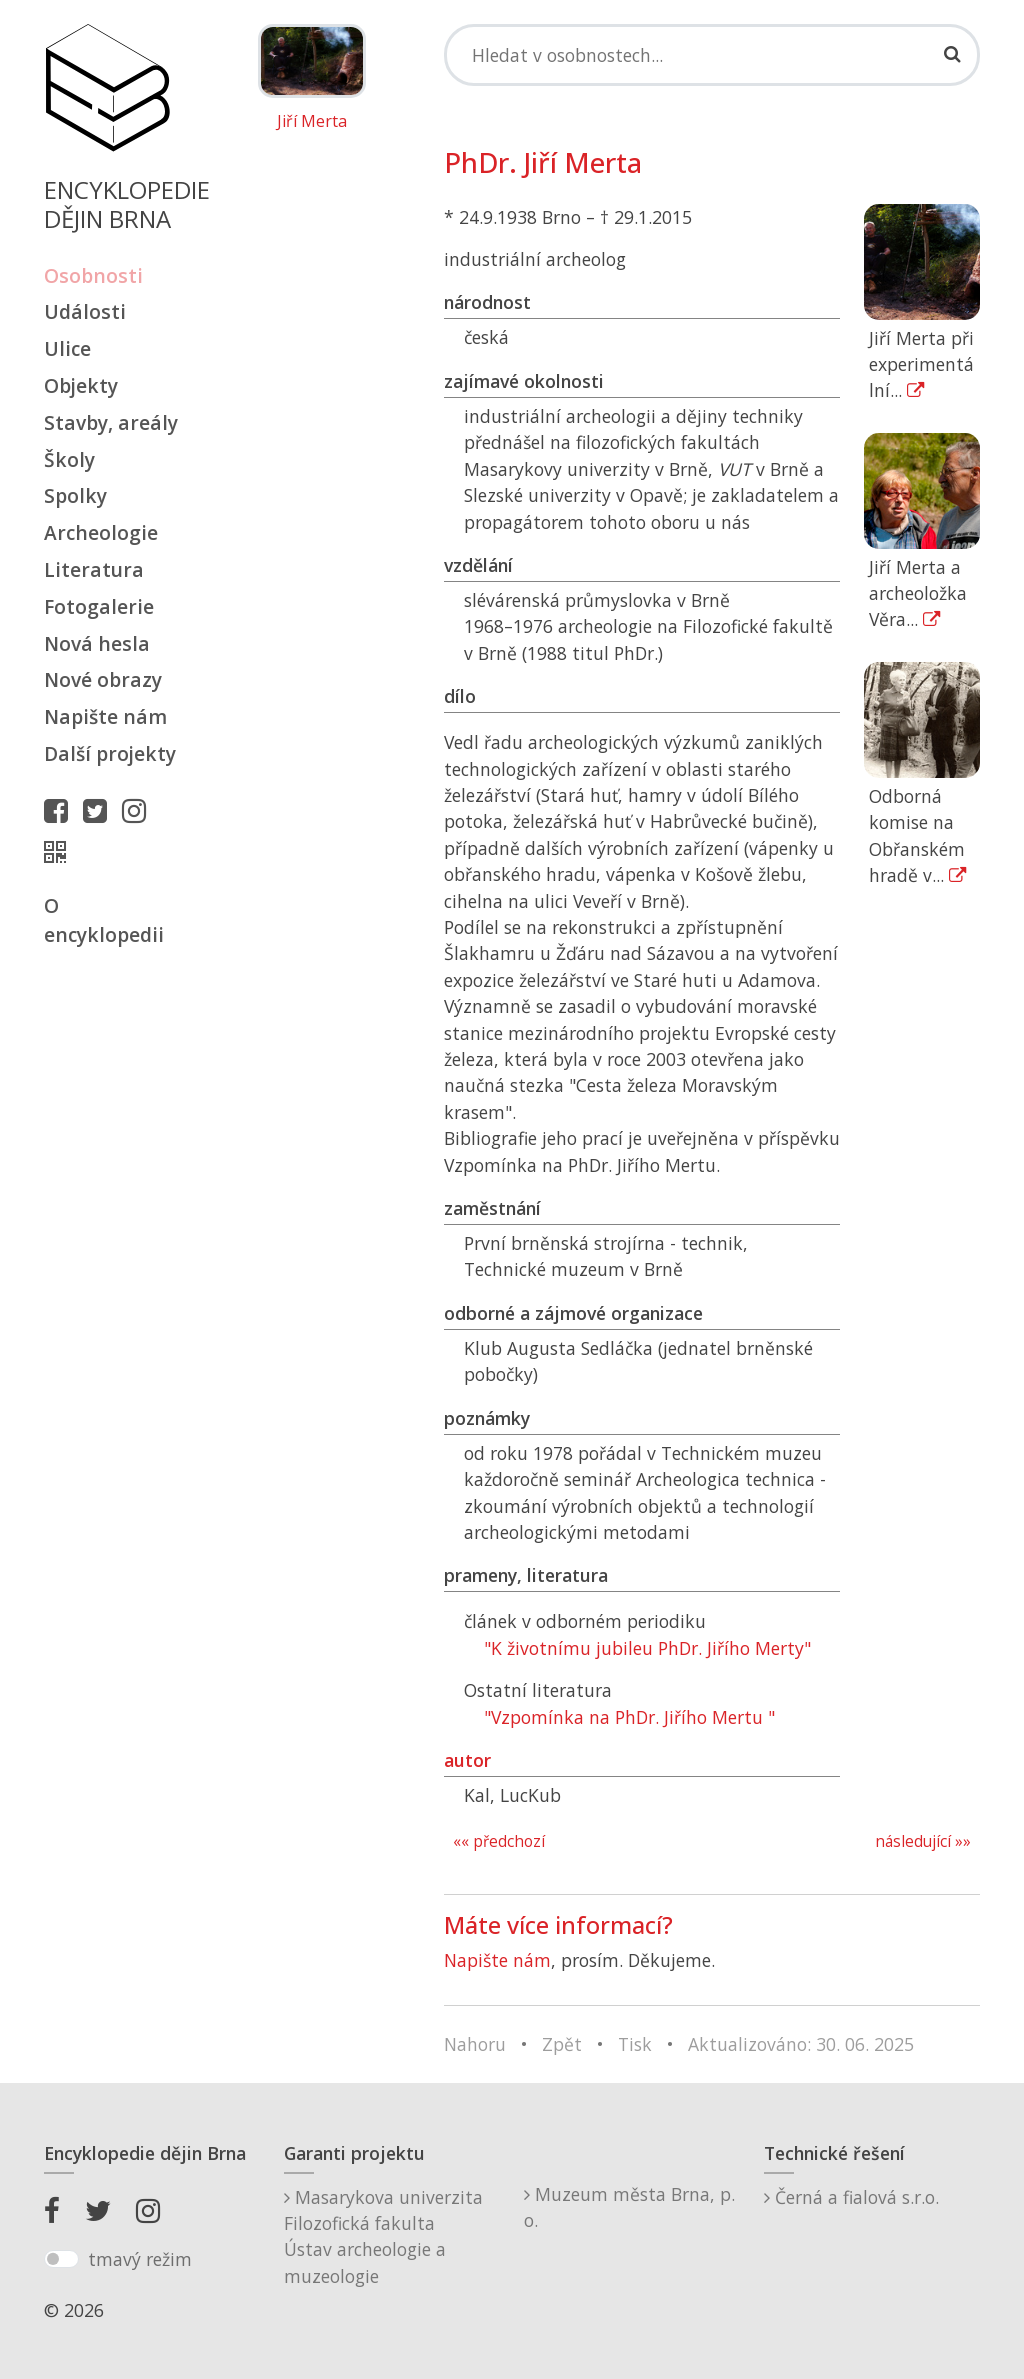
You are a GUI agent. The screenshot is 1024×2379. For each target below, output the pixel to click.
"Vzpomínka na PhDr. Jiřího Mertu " (629, 1717)
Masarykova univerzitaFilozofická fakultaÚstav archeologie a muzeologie (383, 2236)
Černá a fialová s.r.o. (851, 2197)
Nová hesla (97, 643)
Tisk (635, 2044)
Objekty (81, 385)
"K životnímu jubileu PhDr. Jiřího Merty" (647, 1648)
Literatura (94, 569)
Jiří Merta (312, 122)
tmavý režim (140, 2259)
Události (85, 311)
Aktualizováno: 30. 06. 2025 (801, 2044)
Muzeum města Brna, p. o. (629, 2207)
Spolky (75, 495)
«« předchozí (499, 1841)
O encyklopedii (104, 920)
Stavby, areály (111, 422)
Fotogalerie (99, 606)
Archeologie (101, 532)
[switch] (61, 2259)
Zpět (562, 2044)
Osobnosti (93, 275)
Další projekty (110, 753)
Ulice (67, 348)
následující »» (923, 1841)
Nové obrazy (103, 679)
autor (467, 1760)
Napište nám (105, 716)
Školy (69, 459)
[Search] (712, 55)
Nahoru (475, 2044)
